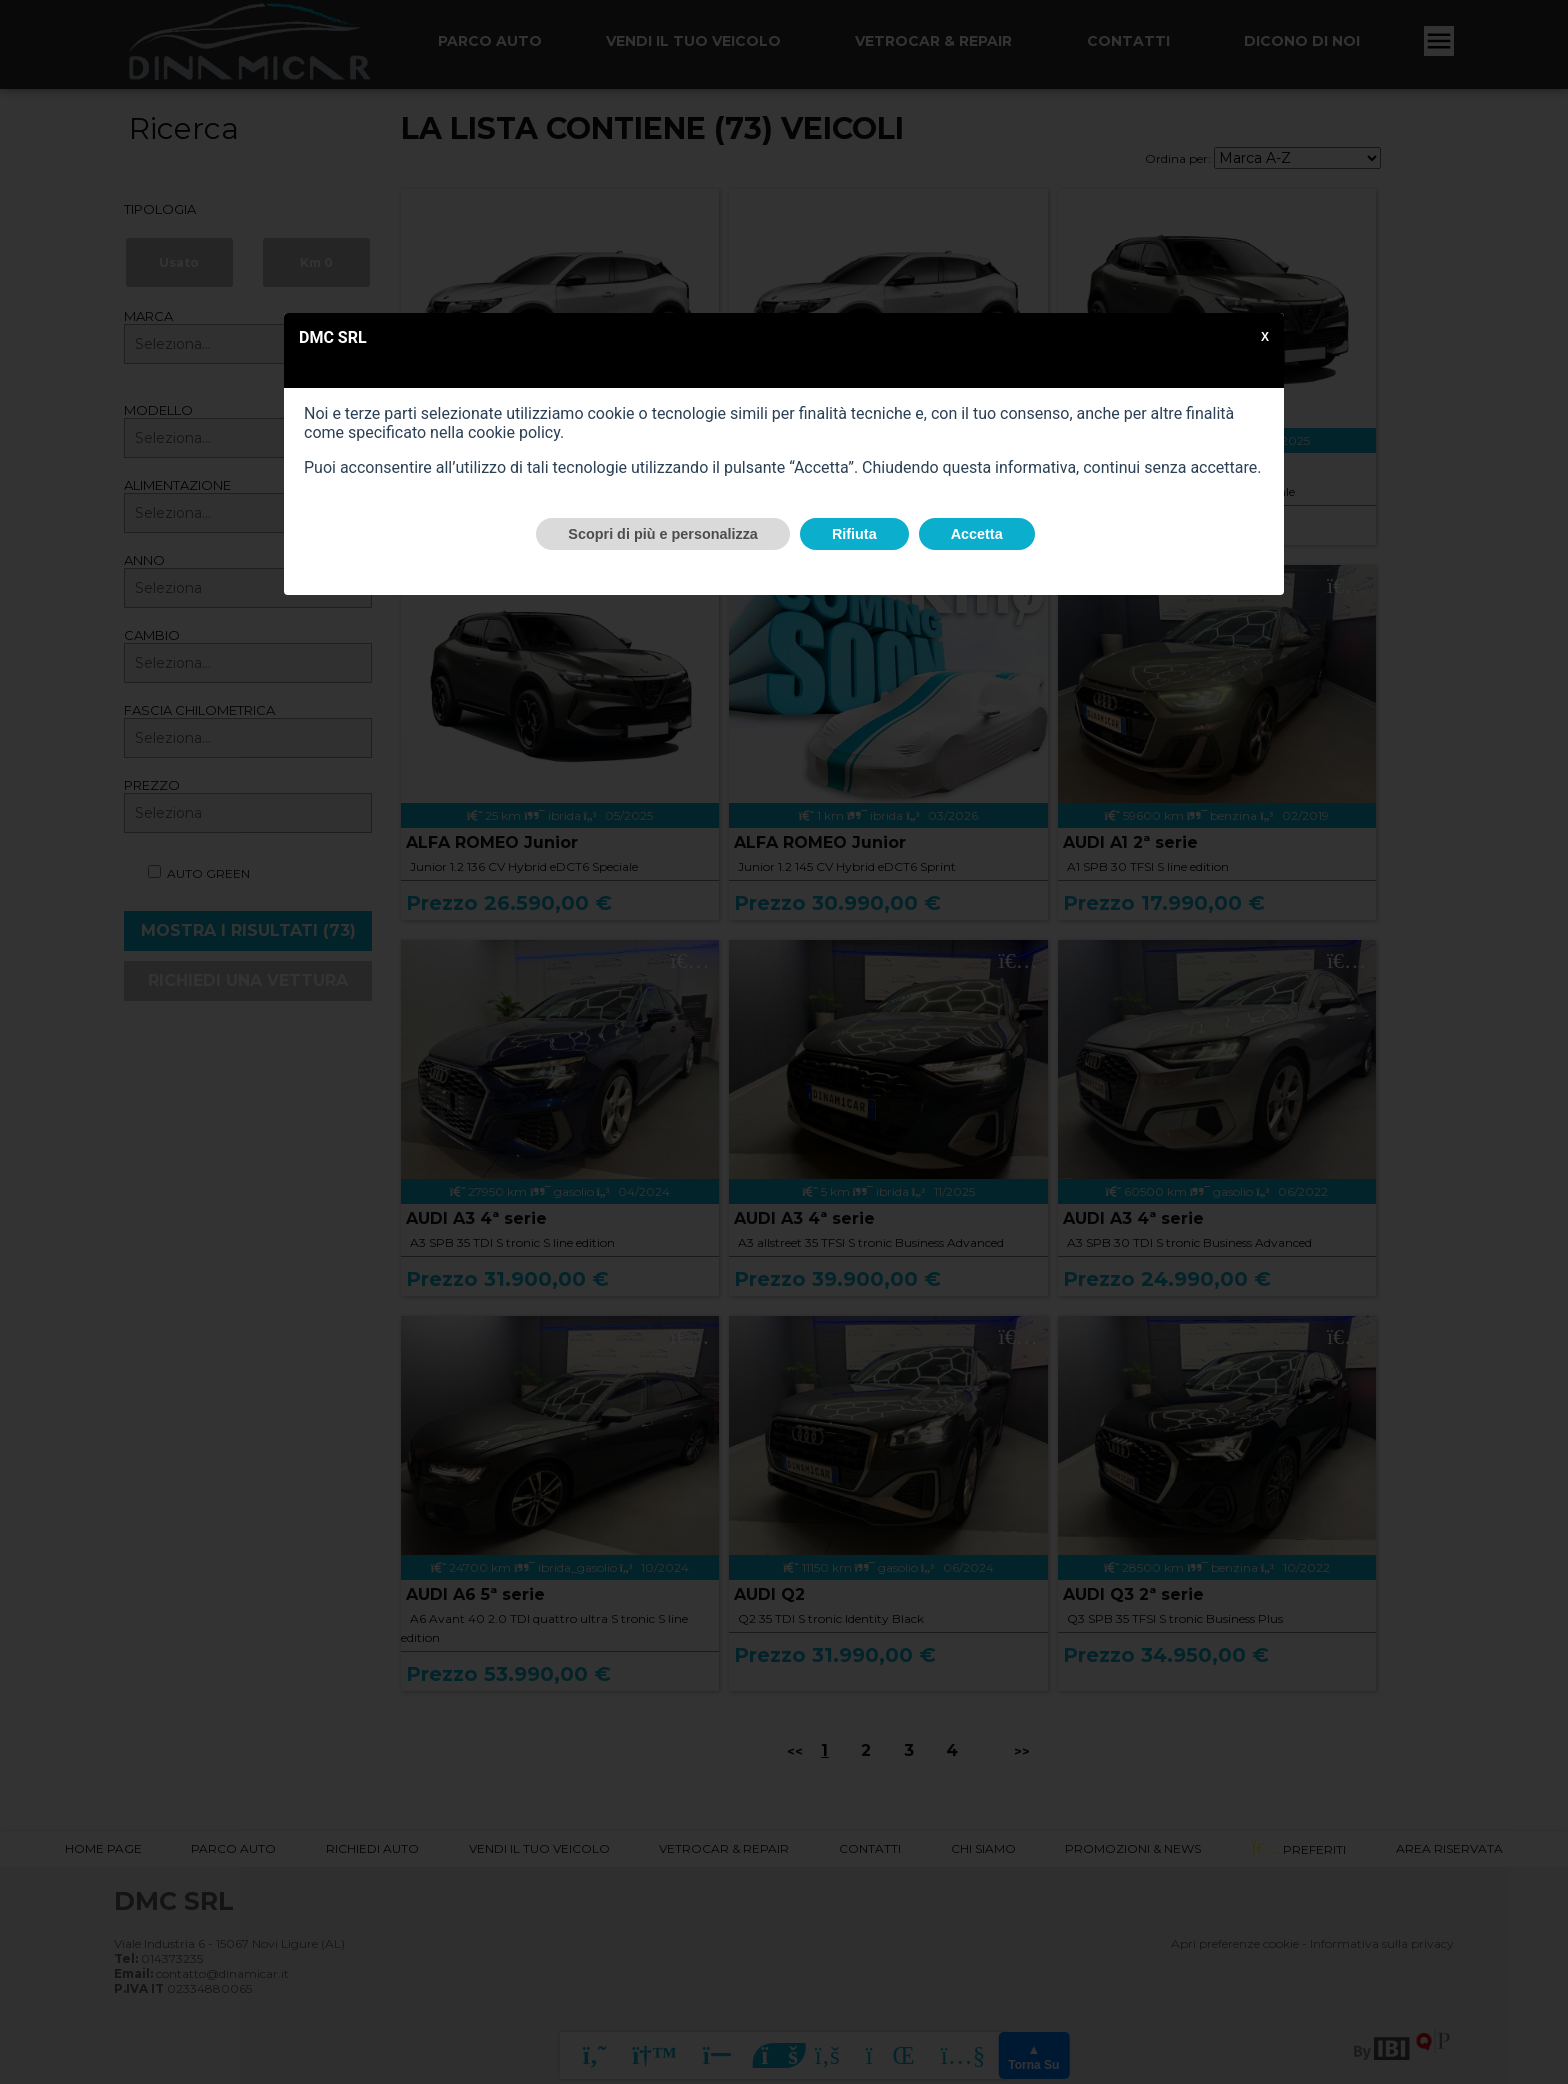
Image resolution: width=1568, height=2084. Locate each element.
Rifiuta (854, 534)
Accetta (977, 534)
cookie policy (514, 432)
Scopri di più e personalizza (663, 534)
